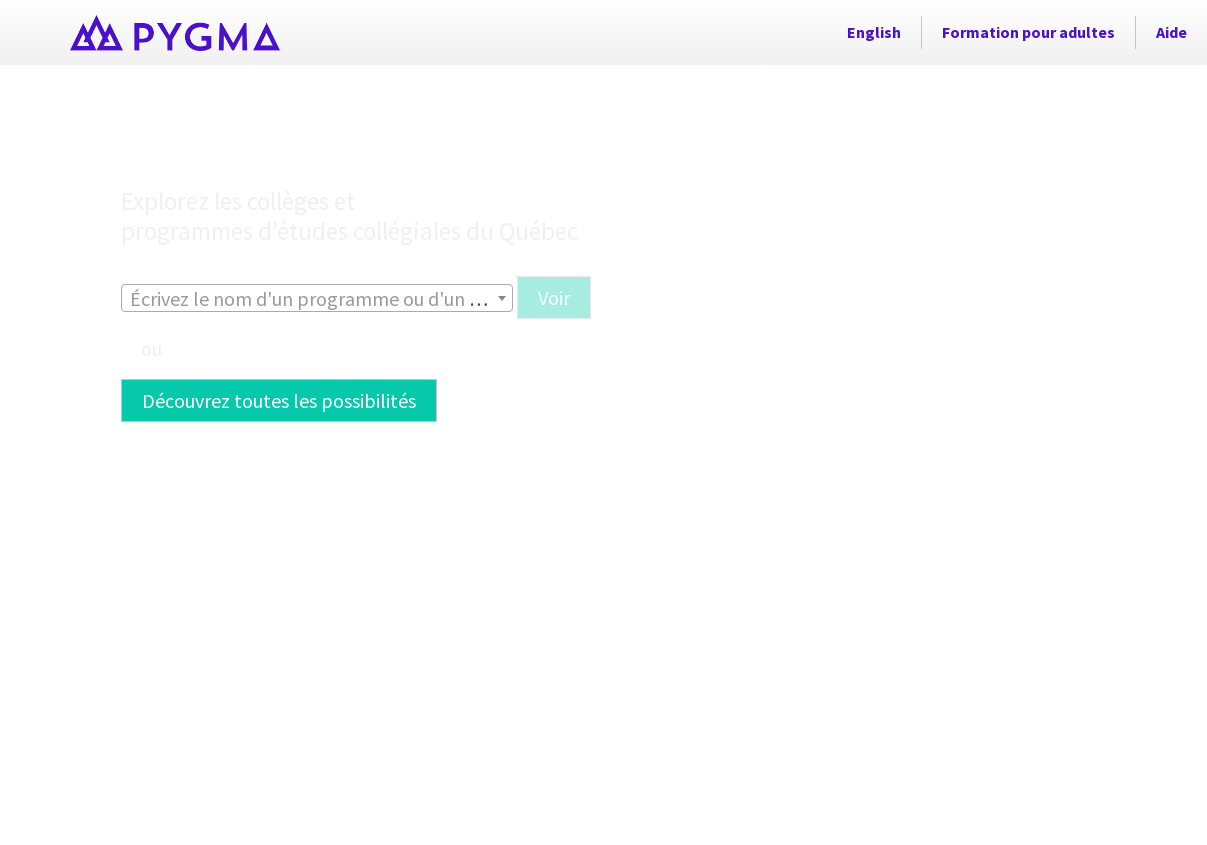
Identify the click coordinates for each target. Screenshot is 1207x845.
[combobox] (317, 375)
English (874, 32)
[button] (554, 374)
